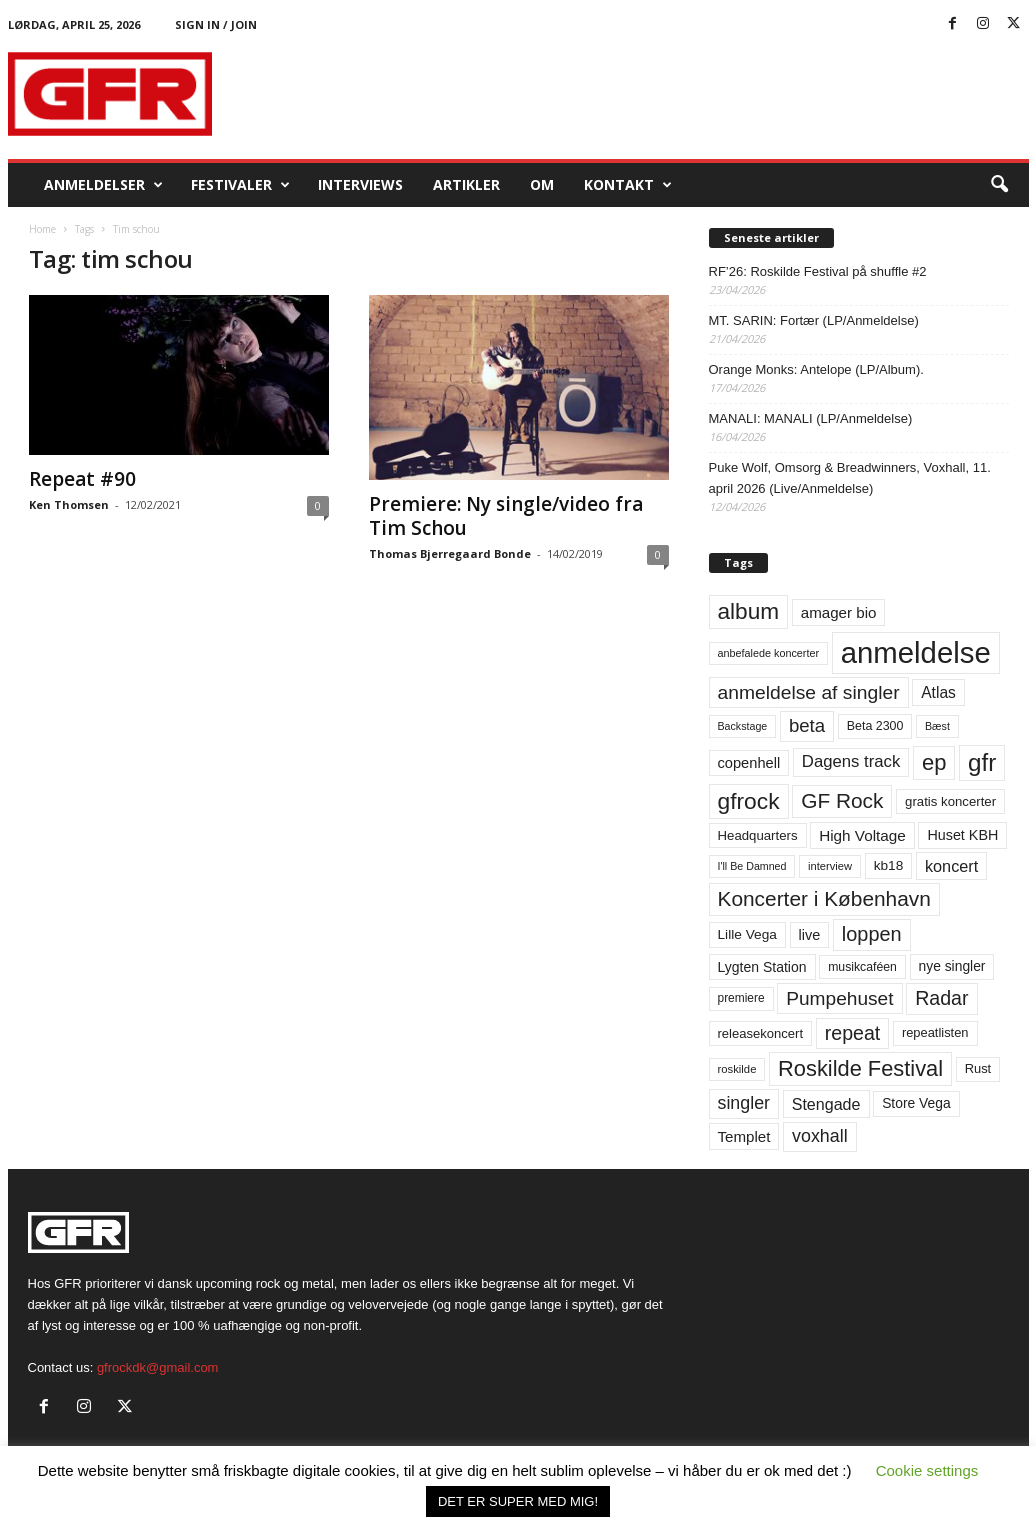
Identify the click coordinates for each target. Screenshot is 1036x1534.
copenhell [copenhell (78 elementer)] (749, 763)
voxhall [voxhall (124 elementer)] (820, 1136)
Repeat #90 (82, 479)
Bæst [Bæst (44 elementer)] (937, 726)
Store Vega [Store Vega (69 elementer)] (916, 1103)
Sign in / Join (216, 24)
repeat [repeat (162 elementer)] (853, 1033)
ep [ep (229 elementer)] (934, 762)
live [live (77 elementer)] (810, 935)
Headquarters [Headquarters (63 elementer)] (758, 835)
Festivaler (240, 185)
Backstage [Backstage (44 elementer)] (743, 726)
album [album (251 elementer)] (749, 611)
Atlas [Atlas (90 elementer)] (938, 692)
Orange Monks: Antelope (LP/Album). (816, 369)
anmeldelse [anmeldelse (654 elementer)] (916, 652)
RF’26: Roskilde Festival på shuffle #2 (818, 271)
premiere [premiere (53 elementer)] (741, 998)
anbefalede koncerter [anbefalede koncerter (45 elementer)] (769, 653)
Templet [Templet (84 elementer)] (744, 1136)
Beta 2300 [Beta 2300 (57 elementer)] (875, 726)
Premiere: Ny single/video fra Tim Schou (506, 516)
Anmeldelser (103, 185)
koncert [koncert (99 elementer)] (951, 866)
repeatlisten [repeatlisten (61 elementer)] (935, 1032)
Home (42, 229)
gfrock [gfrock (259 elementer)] (749, 801)
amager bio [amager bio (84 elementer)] (839, 612)
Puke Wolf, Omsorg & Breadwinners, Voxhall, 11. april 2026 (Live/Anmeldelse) (850, 478)
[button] (999, 185)
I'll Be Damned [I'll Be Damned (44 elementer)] (752, 866)
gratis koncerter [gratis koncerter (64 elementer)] (950, 801)
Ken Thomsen (69, 504)
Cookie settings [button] (927, 1470)
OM (542, 184)
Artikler (466, 184)
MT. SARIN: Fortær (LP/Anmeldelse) (814, 320)
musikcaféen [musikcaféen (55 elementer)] (862, 967)
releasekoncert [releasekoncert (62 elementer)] (761, 1033)
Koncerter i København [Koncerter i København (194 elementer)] (824, 898)
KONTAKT (628, 185)
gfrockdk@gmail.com (158, 1367)
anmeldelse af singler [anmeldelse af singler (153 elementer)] (809, 692)
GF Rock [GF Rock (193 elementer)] (842, 800)
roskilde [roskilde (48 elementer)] (737, 1069)
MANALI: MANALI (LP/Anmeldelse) (811, 418)
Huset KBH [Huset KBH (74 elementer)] (962, 835)
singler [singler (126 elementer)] (744, 1103)
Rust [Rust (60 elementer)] (978, 1068)
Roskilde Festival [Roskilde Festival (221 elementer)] (860, 1068)
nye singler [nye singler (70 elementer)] (952, 966)
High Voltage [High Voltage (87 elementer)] (862, 835)
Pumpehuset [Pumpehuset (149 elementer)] (839, 998)
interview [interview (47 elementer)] (830, 866)
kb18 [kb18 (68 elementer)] (889, 865)
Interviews (360, 184)
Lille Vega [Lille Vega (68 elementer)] (747, 934)
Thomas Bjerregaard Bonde (450, 553)
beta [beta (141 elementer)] (807, 725)
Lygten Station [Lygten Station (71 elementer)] (762, 967)
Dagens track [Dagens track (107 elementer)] (851, 761)
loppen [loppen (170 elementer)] (872, 934)
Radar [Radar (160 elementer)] (941, 998)
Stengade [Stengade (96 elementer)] (826, 1104)
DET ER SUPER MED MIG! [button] (518, 1501)
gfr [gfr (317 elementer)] (982, 762)
